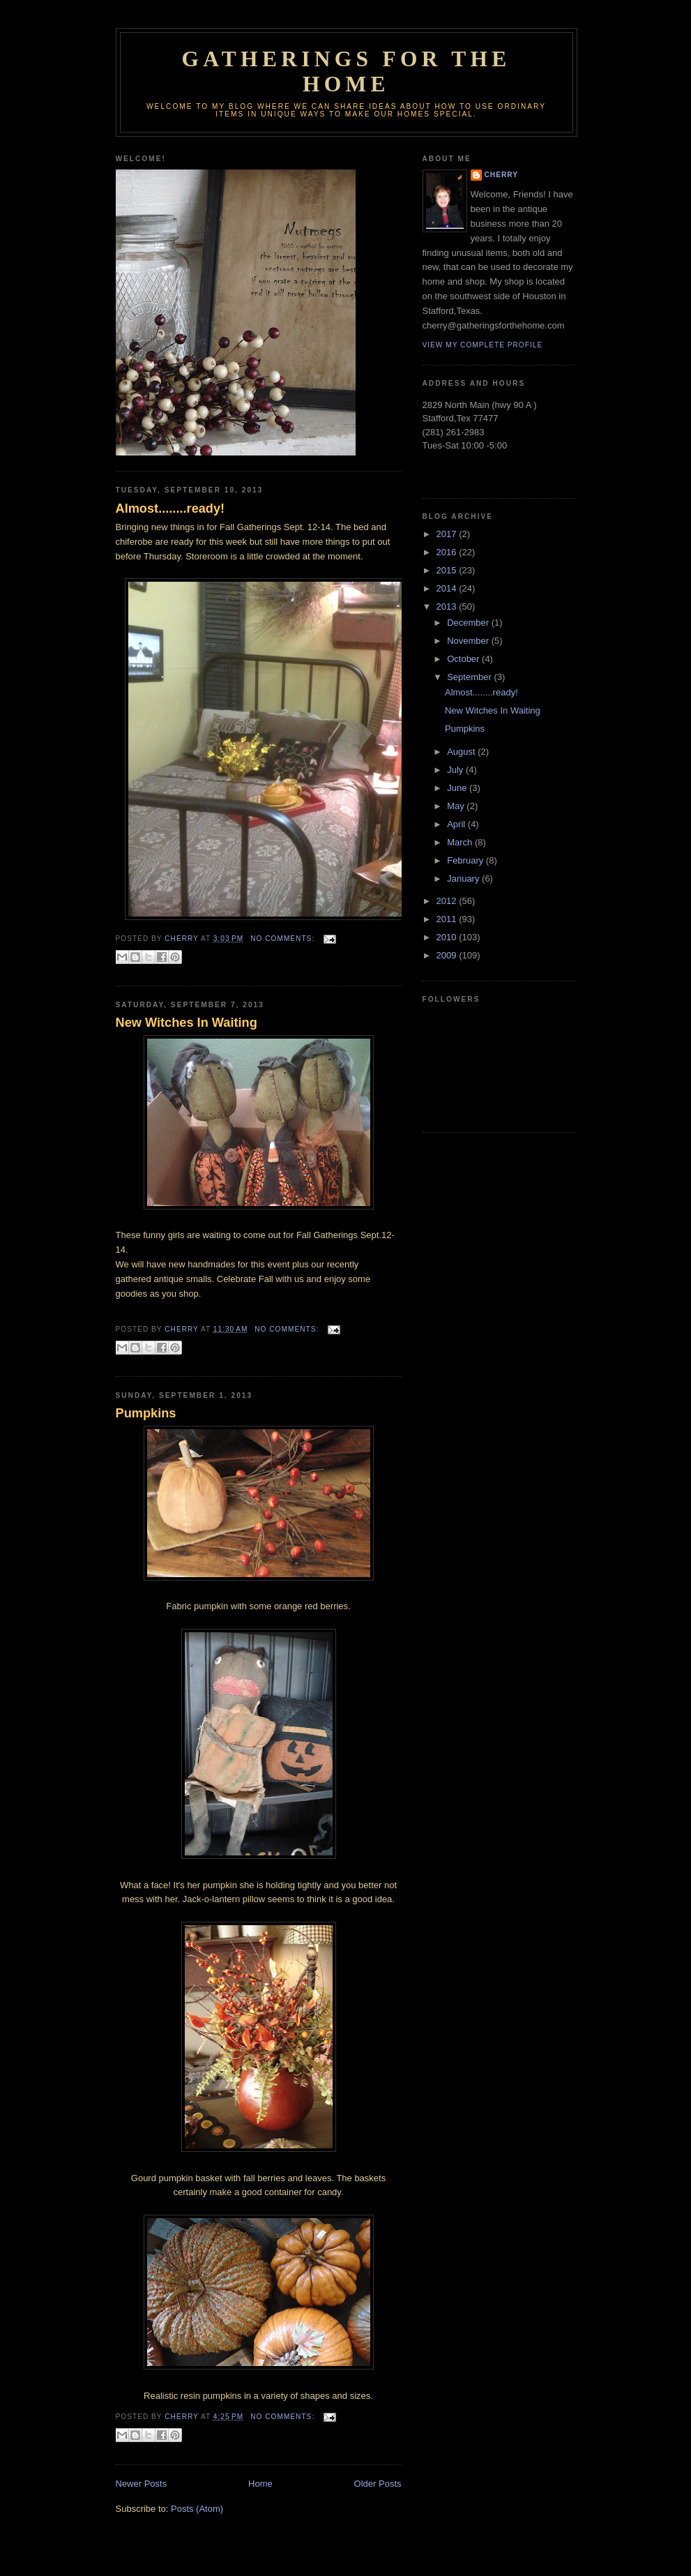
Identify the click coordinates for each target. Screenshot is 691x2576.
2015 (448, 570)
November (469, 640)
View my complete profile (483, 345)
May (456, 806)
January (464, 878)
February (466, 860)
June (458, 788)
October (464, 659)
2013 (448, 606)
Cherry (501, 175)
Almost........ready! (170, 508)
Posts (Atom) (197, 2508)
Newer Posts (141, 2483)
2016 (448, 552)
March (461, 842)
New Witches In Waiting (186, 1023)
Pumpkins (146, 1413)
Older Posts (378, 2483)
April (457, 824)
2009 (448, 955)
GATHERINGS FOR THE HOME (345, 71)
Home (260, 2483)
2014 (448, 588)
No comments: (283, 938)
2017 (448, 534)
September (470, 677)
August (462, 751)
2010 (448, 937)
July (456, 769)
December (469, 622)
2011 (448, 919)
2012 (448, 901)
